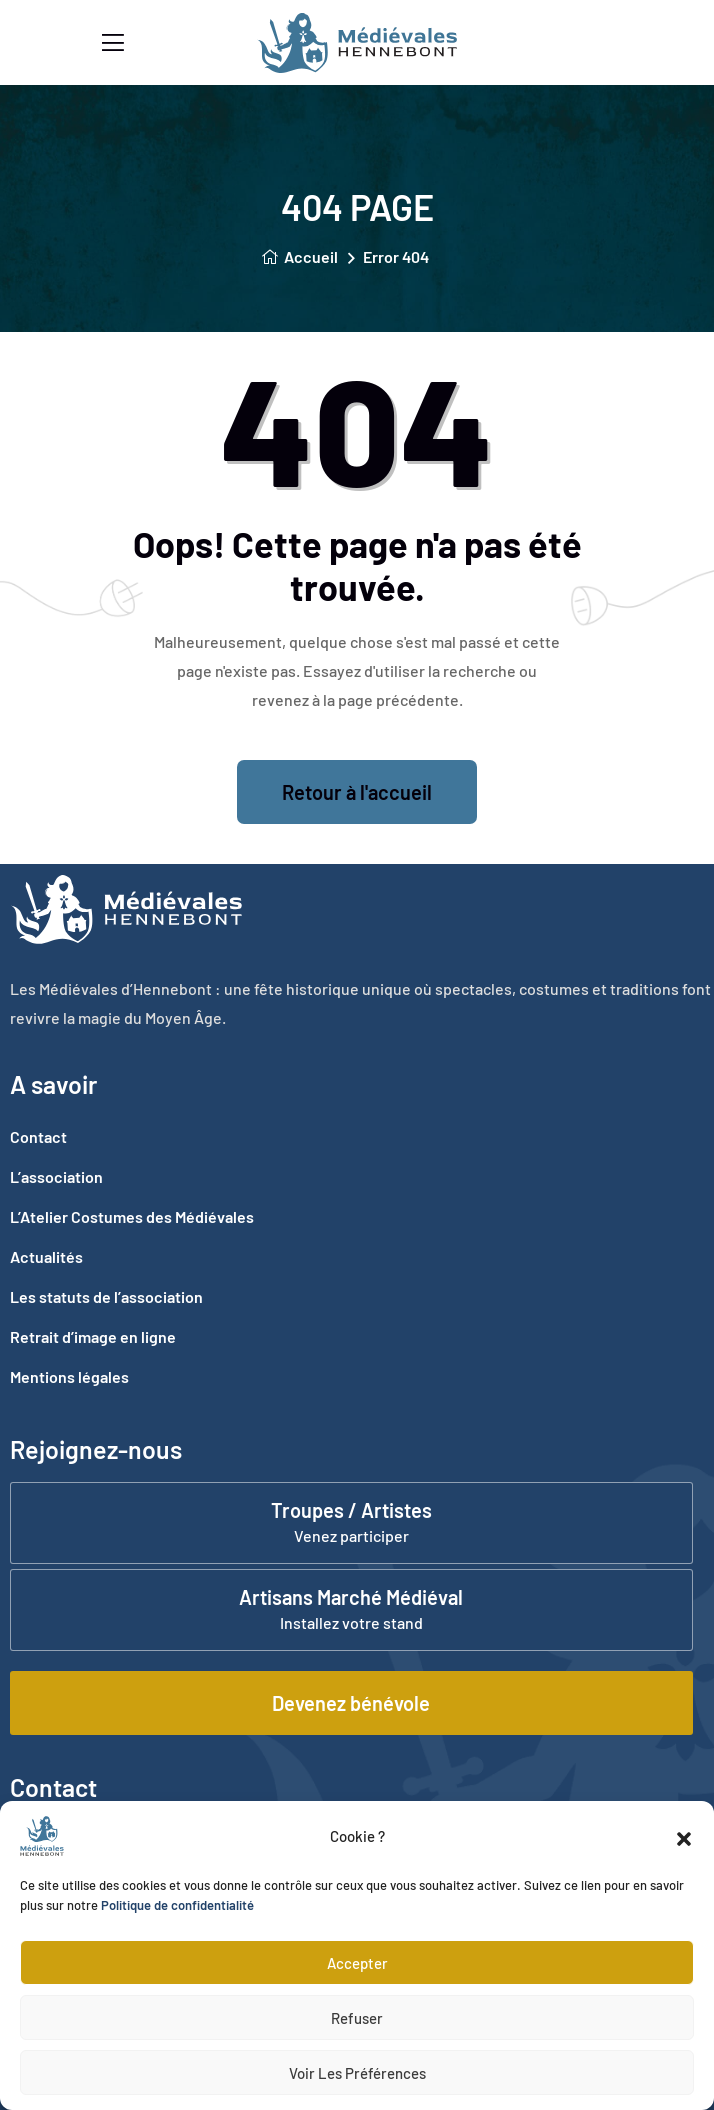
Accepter (357, 1963)
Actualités (46, 1256)
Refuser (357, 2018)
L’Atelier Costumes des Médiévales (132, 1216)
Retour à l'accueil (357, 792)
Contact (38, 1136)
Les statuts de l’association (106, 1296)
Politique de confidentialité (177, 1905)
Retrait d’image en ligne (93, 1336)
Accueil (299, 256)
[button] (684, 1836)
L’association (56, 1176)
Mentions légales (69, 1376)
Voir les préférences (357, 2073)
